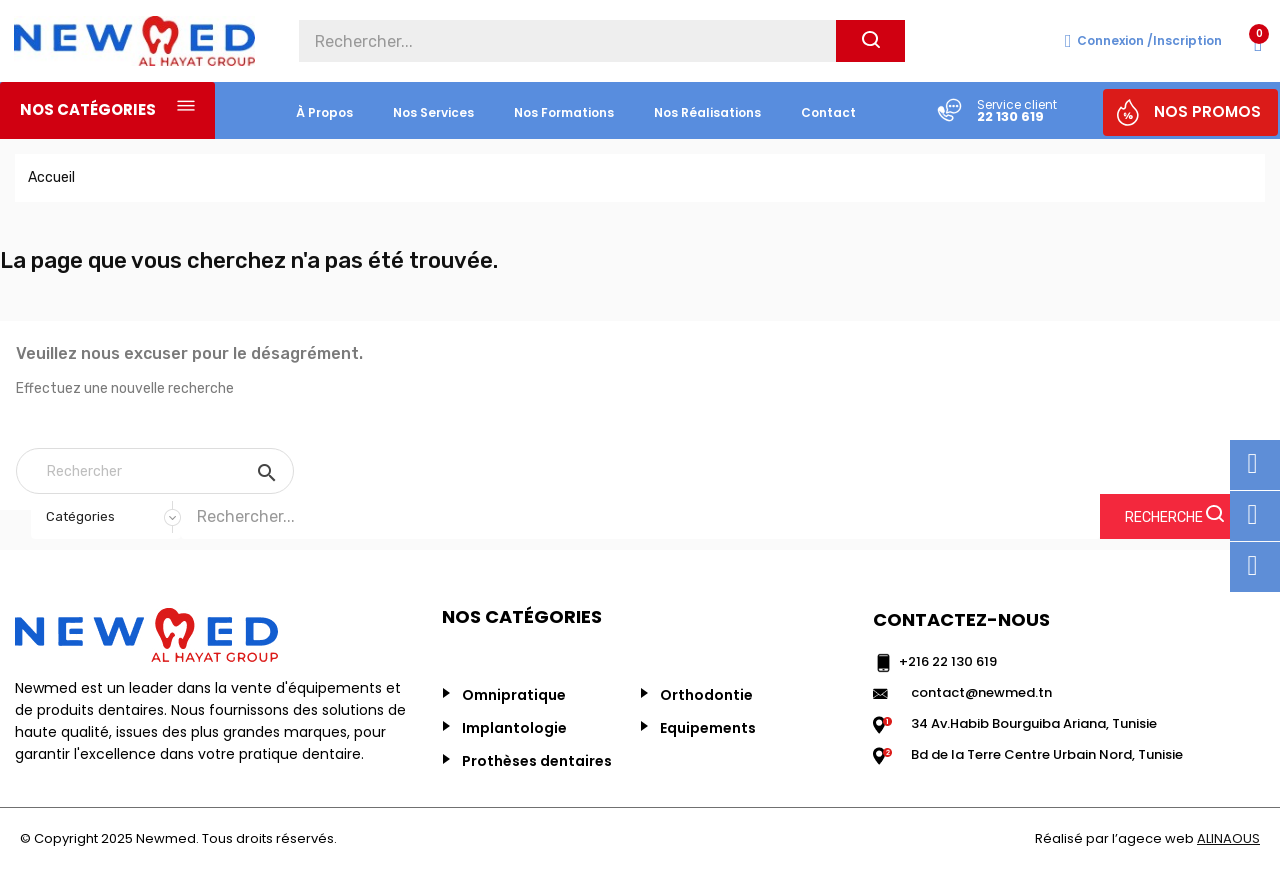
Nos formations (564, 112)
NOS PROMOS (1207, 111)
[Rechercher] (155, 471)
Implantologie (514, 728)
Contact (828, 112)
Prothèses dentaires (537, 761)
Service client (1017, 104)
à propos (324, 112)
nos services (433, 112)
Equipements (708, 728)
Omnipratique (514, 695)
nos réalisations (707, 112)
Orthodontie (706, 695)
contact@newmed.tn (981, 692)
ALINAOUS (1228, 838)
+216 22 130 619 (948, 661)
